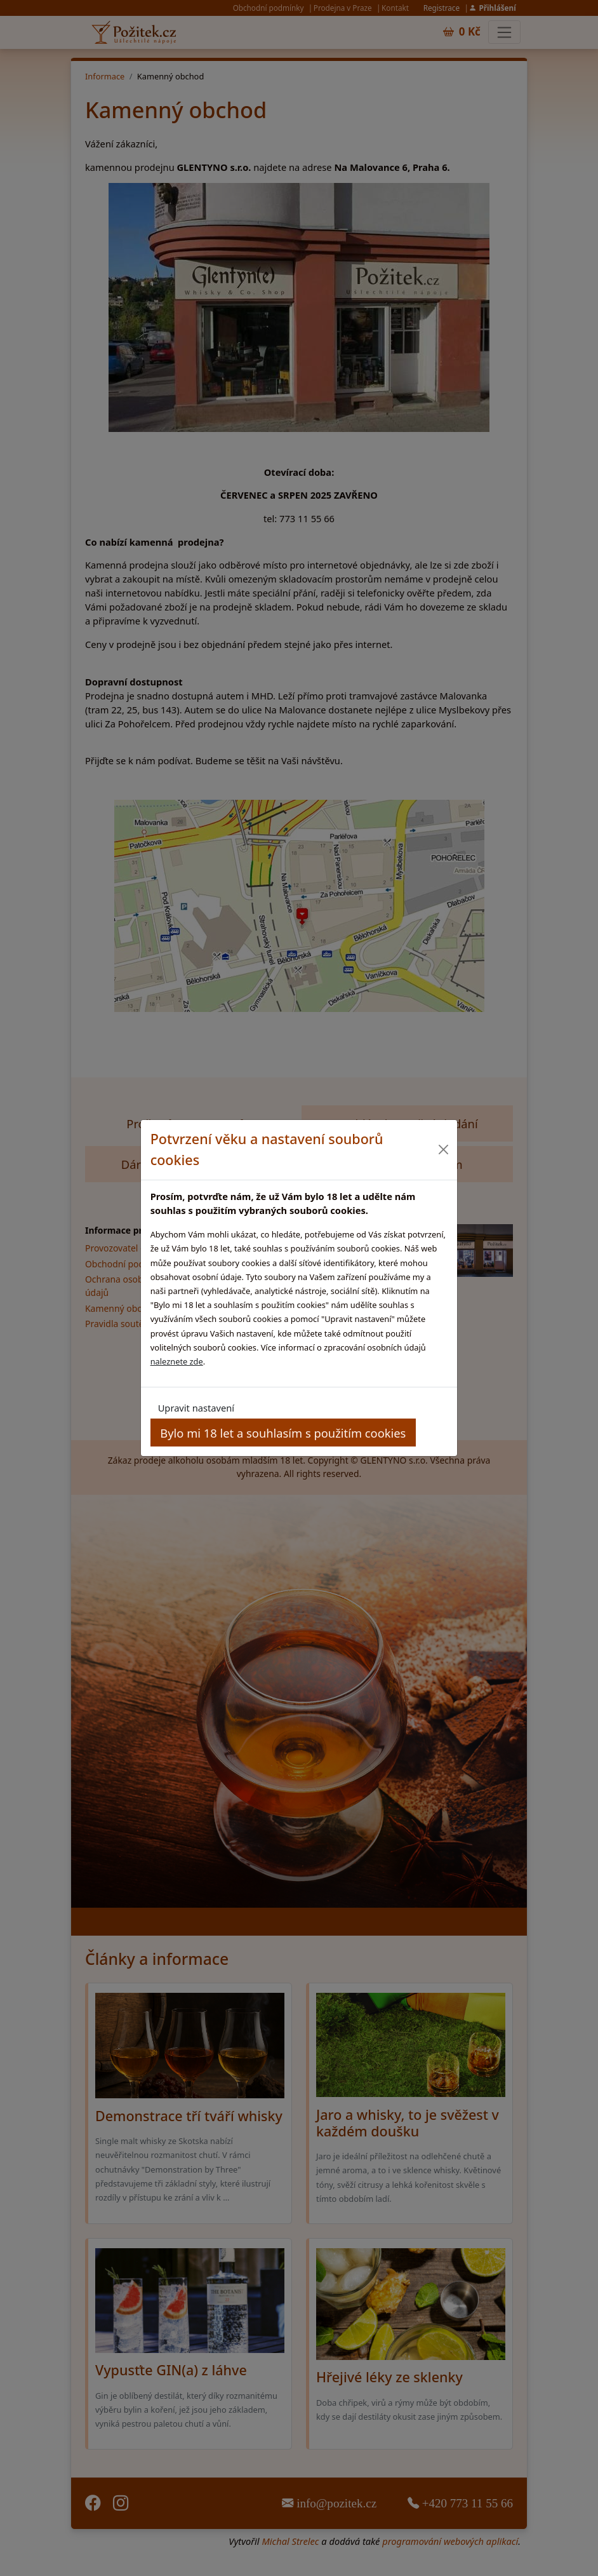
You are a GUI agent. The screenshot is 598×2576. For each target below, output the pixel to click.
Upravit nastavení (196, 1407)
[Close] (443, 1149)
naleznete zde (176, 1361)
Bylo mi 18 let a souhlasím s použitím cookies (283, 1433)
